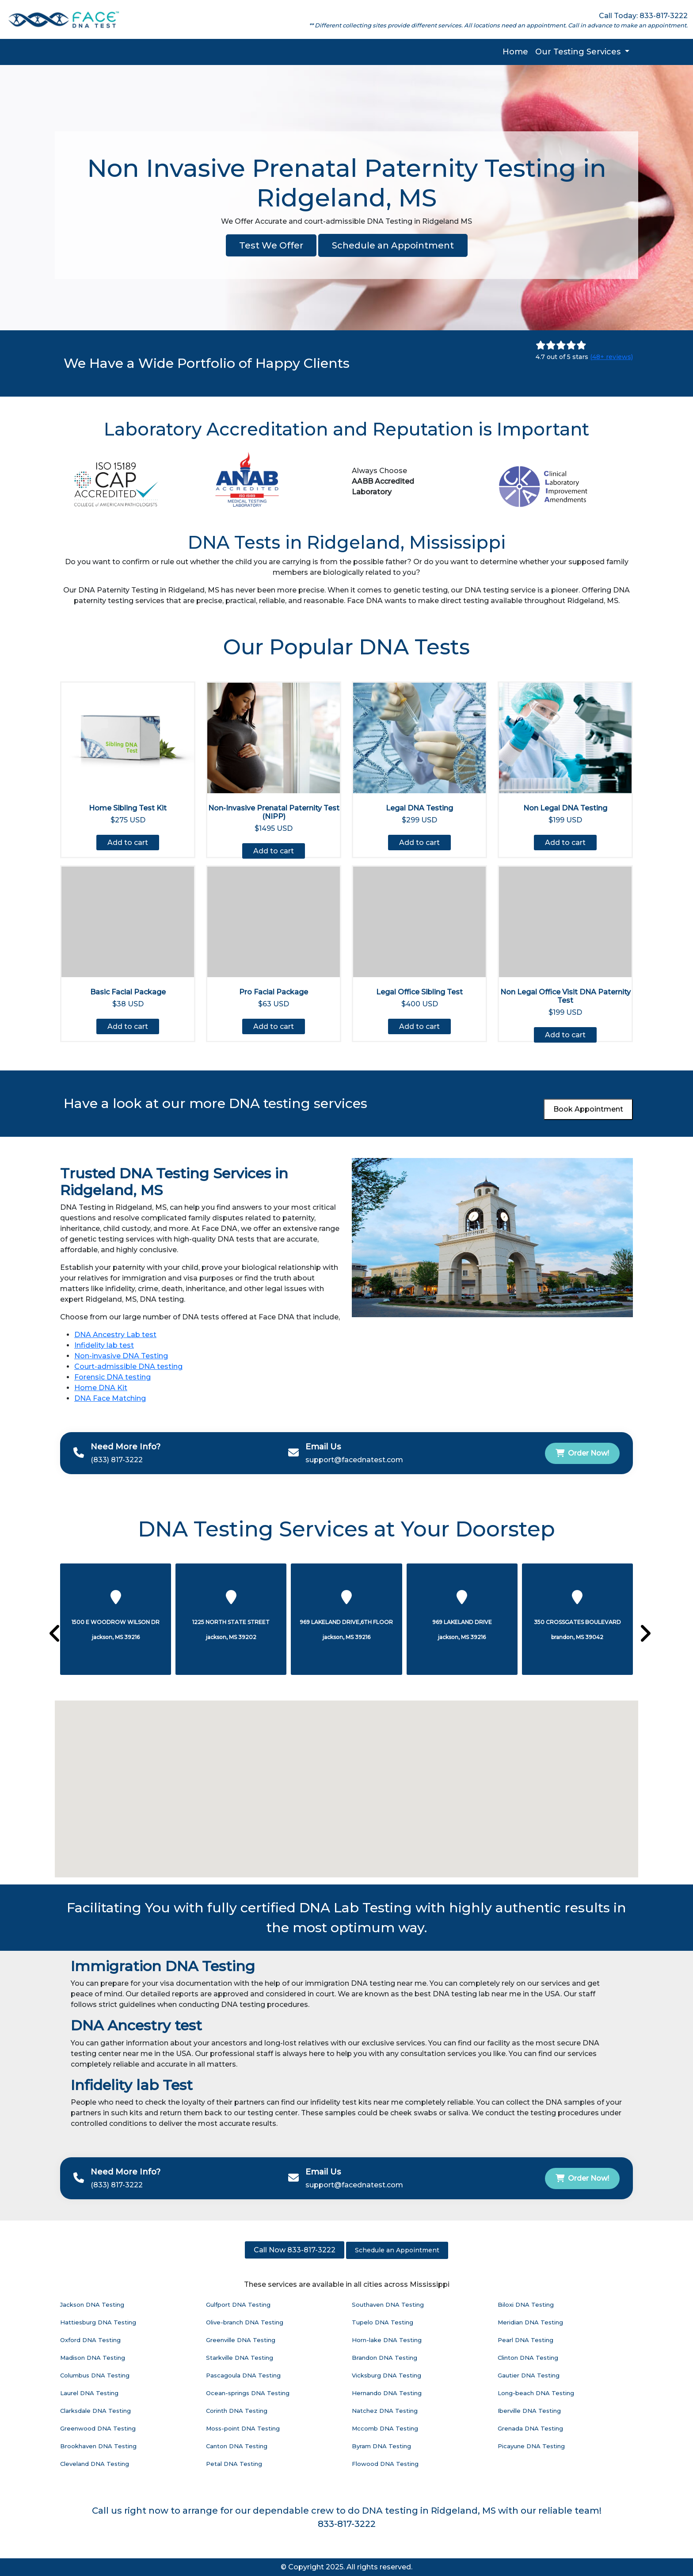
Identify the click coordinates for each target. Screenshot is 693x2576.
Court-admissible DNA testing (128, 1366)
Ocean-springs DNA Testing (247, 2392)
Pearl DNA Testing (525, 2339)
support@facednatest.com (354, 1460)
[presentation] (51, 1634)
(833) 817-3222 (117, 1460)
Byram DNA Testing (381, 2446)
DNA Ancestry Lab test (115, 1334)
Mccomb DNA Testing (385, 2428)
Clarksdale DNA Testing (95, 2410)
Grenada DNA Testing (530, 2428)
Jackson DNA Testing (92, 2304)
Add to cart (127, 842)
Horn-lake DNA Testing (387, 2339)
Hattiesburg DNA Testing (98, 2322)
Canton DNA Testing (236, 2446)
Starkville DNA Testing (239, 2357)
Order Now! (582, 1453)
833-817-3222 (347, 2524)
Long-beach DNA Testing (536, 2392)
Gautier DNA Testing (529, 2375)
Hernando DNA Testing (387, 2392)
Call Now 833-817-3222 (294, 2250)
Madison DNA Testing (92, 2357)
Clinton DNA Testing (528, 2357)
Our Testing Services (579, 52)
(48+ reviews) (611, 357)
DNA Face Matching (110, 1398)
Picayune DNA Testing (531, 2446)
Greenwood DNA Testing (98, 2428)
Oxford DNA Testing (90, 2339)
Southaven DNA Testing (388, 2304)
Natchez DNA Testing (385, 2410)
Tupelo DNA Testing (382, 2322)
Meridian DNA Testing (530, 2322)
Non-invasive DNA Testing (121, 1356)
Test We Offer (271, 245)
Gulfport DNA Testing (238, 2304)
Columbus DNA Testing (94, 2375)
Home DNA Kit (100, 1388)
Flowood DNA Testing (385, 2463)
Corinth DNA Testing (236, 2410)
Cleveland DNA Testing (94, 2463)
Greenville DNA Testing (240, 2339)
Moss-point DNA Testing (243, 2428)
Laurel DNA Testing (89, 2392)
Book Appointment (588, 1109)
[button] (324, 1858)
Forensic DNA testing (112, 1377)
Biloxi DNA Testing (526, 2304)
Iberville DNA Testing (529, 2410)
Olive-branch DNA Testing (244, 2322)
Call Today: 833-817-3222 (643, 15)
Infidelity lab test (104, 1345)
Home (515, 52)
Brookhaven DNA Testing (98, 2446)
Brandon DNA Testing (384, 2357)
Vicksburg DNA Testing (386, 2375)
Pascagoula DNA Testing (243, 2375)
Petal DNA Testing (234, 2463)
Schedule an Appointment (393, 245)
